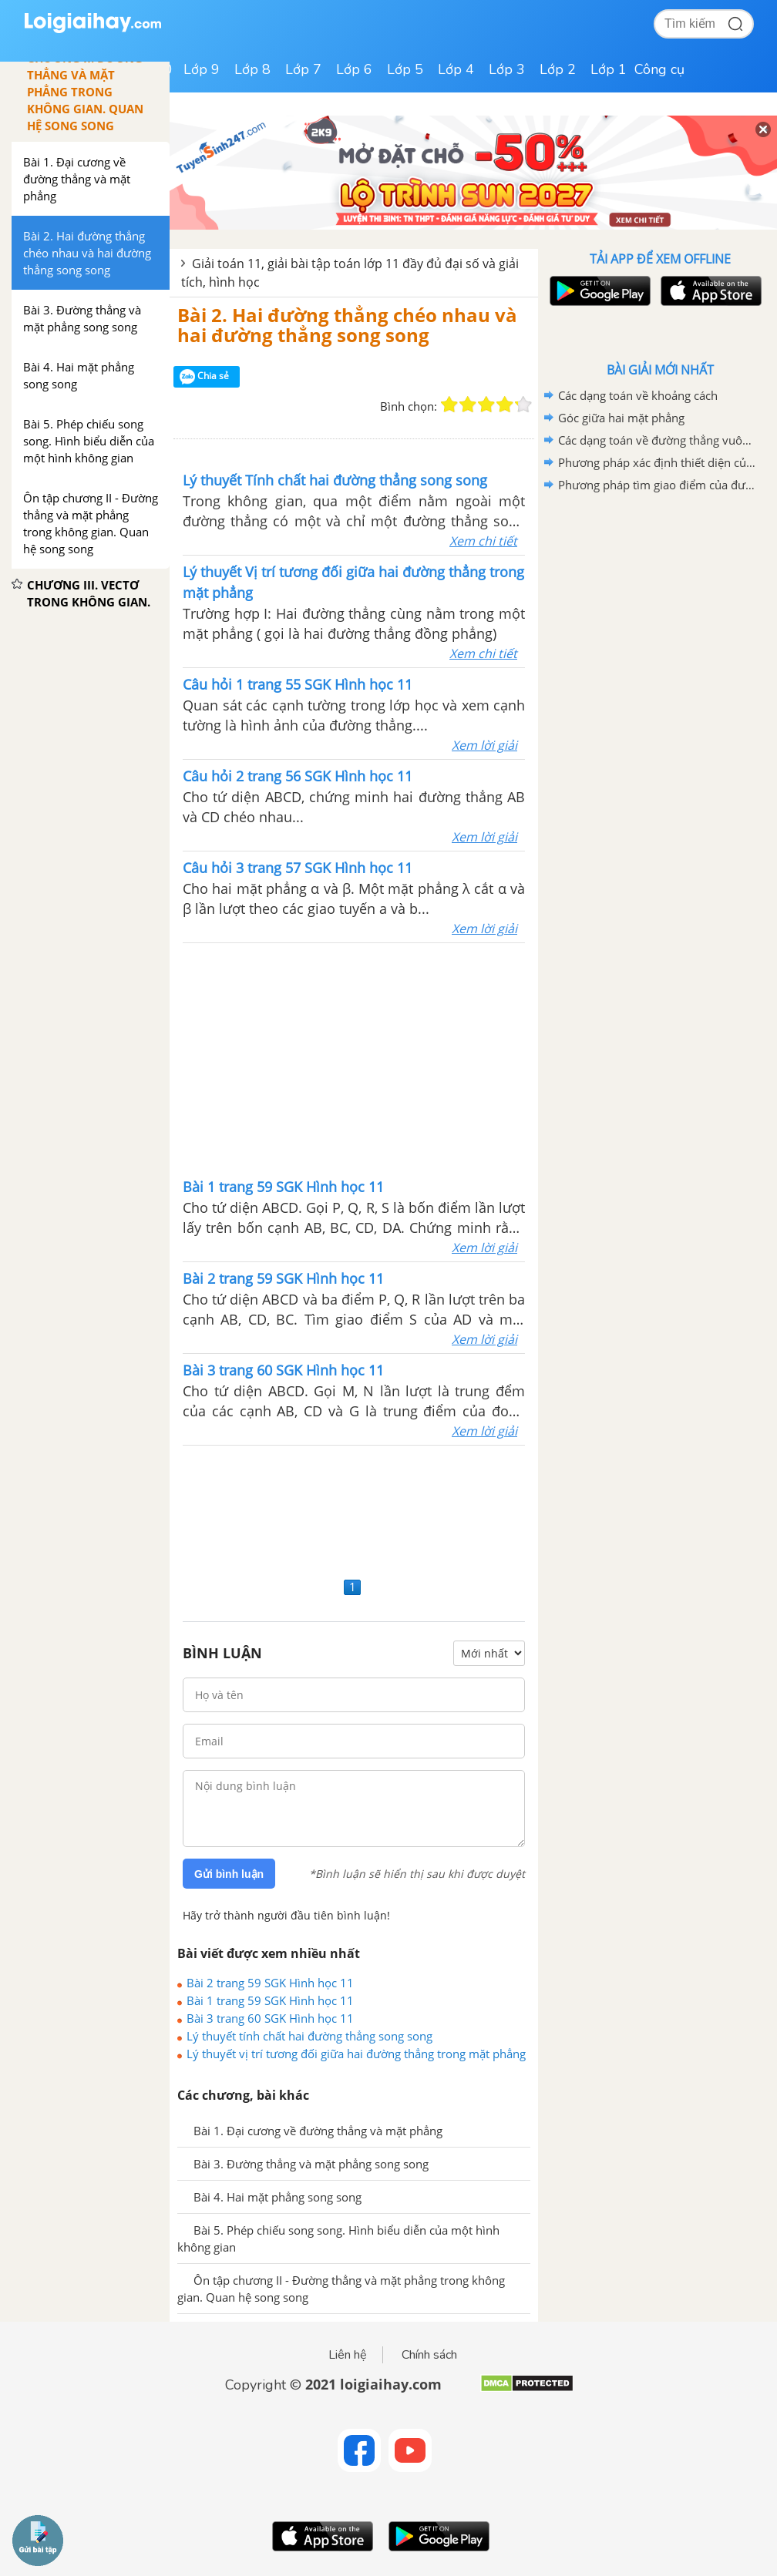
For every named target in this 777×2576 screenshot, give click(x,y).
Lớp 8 (252, 69)
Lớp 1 (608, 69)
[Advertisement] (353, 1059)
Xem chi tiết (483, 540)
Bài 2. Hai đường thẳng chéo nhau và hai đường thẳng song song (347, 325)
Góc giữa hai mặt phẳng (621, 417)
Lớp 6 (354, 69)
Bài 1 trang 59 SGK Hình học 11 (270, 2000)
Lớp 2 (558, 69)
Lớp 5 (405, 69)
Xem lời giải (484, 745)
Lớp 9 (201, 69)
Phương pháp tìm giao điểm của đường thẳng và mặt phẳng (657, 484)
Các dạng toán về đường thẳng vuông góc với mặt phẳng (657, 440)
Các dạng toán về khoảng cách (638, 395)
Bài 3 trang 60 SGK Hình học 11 (270, 2018)
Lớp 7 (303, 69)
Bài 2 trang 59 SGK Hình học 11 (270, 1982)
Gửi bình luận (229, 1874)
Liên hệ (347, 2354)
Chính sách (429, 2354)
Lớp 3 (507, 69)
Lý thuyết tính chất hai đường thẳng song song (309, 2036)
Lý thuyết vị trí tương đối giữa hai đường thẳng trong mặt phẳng (356, 2053)
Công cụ (659, 69)
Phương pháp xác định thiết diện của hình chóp (657, 462)
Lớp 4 (456, 69)
